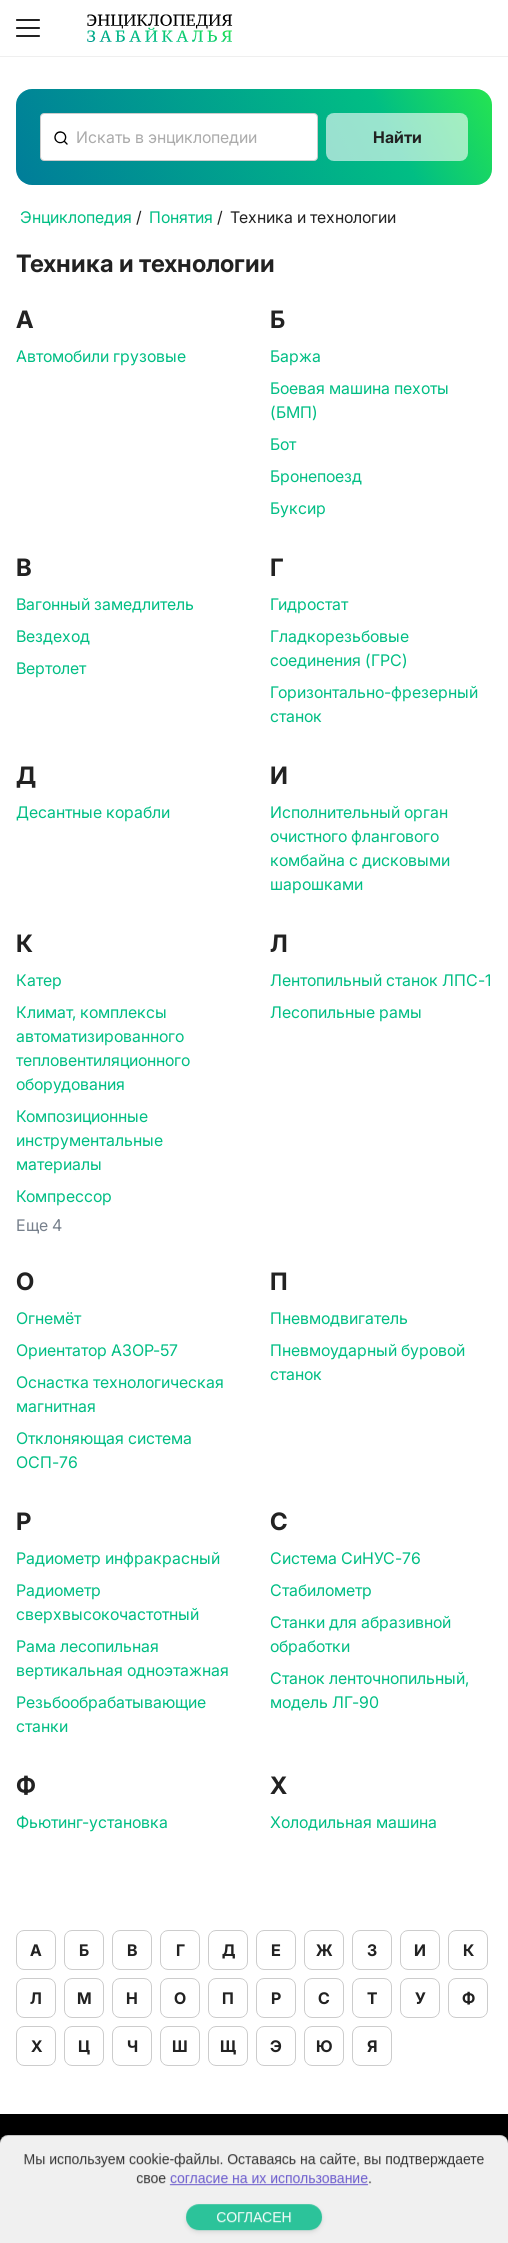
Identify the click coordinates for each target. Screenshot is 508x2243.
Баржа (295, 356)
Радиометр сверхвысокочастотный (107, 1602)
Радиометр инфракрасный (118, 1558)
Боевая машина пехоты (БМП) (359, 400)
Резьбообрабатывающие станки (111, 1714)
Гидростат (309, 604)
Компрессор (64, 1196)
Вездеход (53, 636)
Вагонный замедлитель (105, 604)
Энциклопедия (76, 217)
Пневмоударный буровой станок (367, 1362)
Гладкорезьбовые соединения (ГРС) (339, 648)
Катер (39, 980)
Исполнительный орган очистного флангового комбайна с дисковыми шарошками (360, 848)
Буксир (298, 508)
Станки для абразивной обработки (360, 1634)
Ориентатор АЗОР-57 (97, 1350)
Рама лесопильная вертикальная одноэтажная (122, 1658)
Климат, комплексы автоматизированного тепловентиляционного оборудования (103, 1048)
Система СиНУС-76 (345, 1558)
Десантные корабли (93, 812)
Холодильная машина (353, 1822)
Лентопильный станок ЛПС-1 (380, 980)
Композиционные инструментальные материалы (89, 1140)
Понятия (181, 217)
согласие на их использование (269, 2213)
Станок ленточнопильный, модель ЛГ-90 (369, 1690)
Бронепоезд (316, 476)
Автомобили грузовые (101, 356)
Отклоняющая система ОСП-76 (104, 1450)
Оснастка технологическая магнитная (120, 1394)
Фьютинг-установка (92, 1822)
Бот (283, 444)
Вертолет (51, 668)
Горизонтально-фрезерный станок (374, 704)
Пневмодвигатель (339, 1318)
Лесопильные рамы (346, 1012)
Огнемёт (48, 1318)
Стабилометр (321, 1590)
